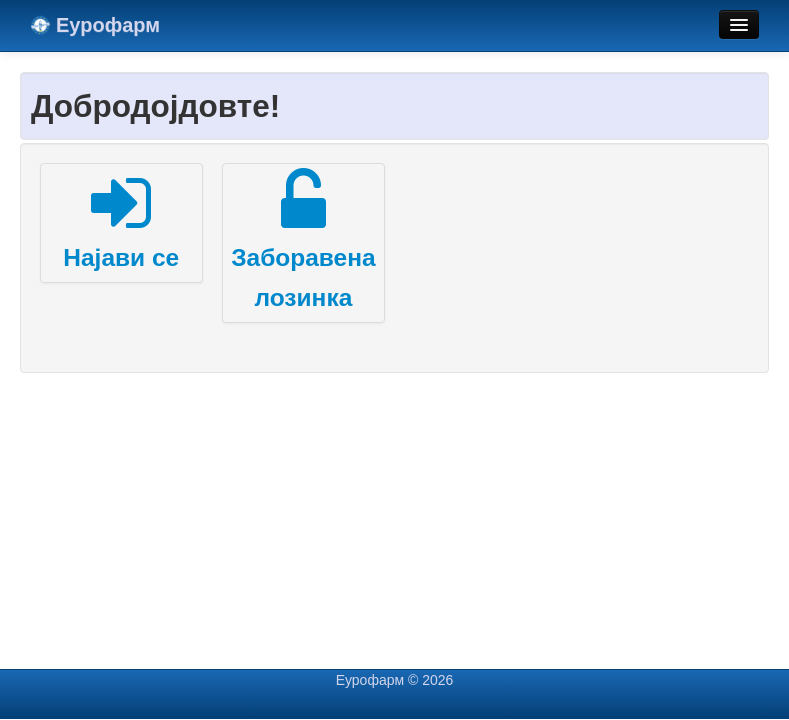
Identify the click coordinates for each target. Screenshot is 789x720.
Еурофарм (95, 25)
